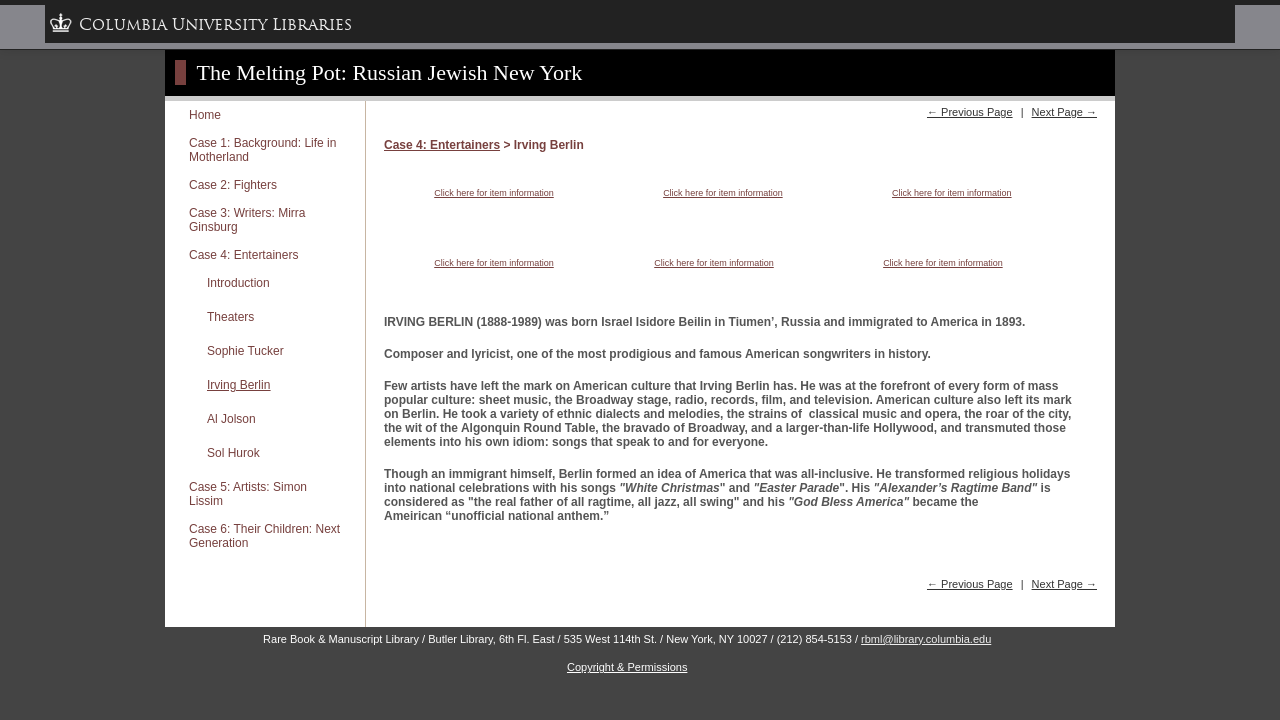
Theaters (230, 317)
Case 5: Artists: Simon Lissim (248, 494)
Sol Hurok (233, 453)
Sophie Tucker (245, 351)
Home (205, 115)
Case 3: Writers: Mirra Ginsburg (247, 220)
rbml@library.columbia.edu (926, 639)
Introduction (238, 283)
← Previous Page (970, 112)
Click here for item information (494, 193)
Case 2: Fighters (233, 185)
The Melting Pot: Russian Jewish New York (390, 72)
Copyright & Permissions (627, 667)
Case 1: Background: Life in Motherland (262, 150)
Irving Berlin (238, 385)
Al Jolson (231, 419)
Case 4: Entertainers (243, 255)
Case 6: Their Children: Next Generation (264, 536)
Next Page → (1064, 112)
